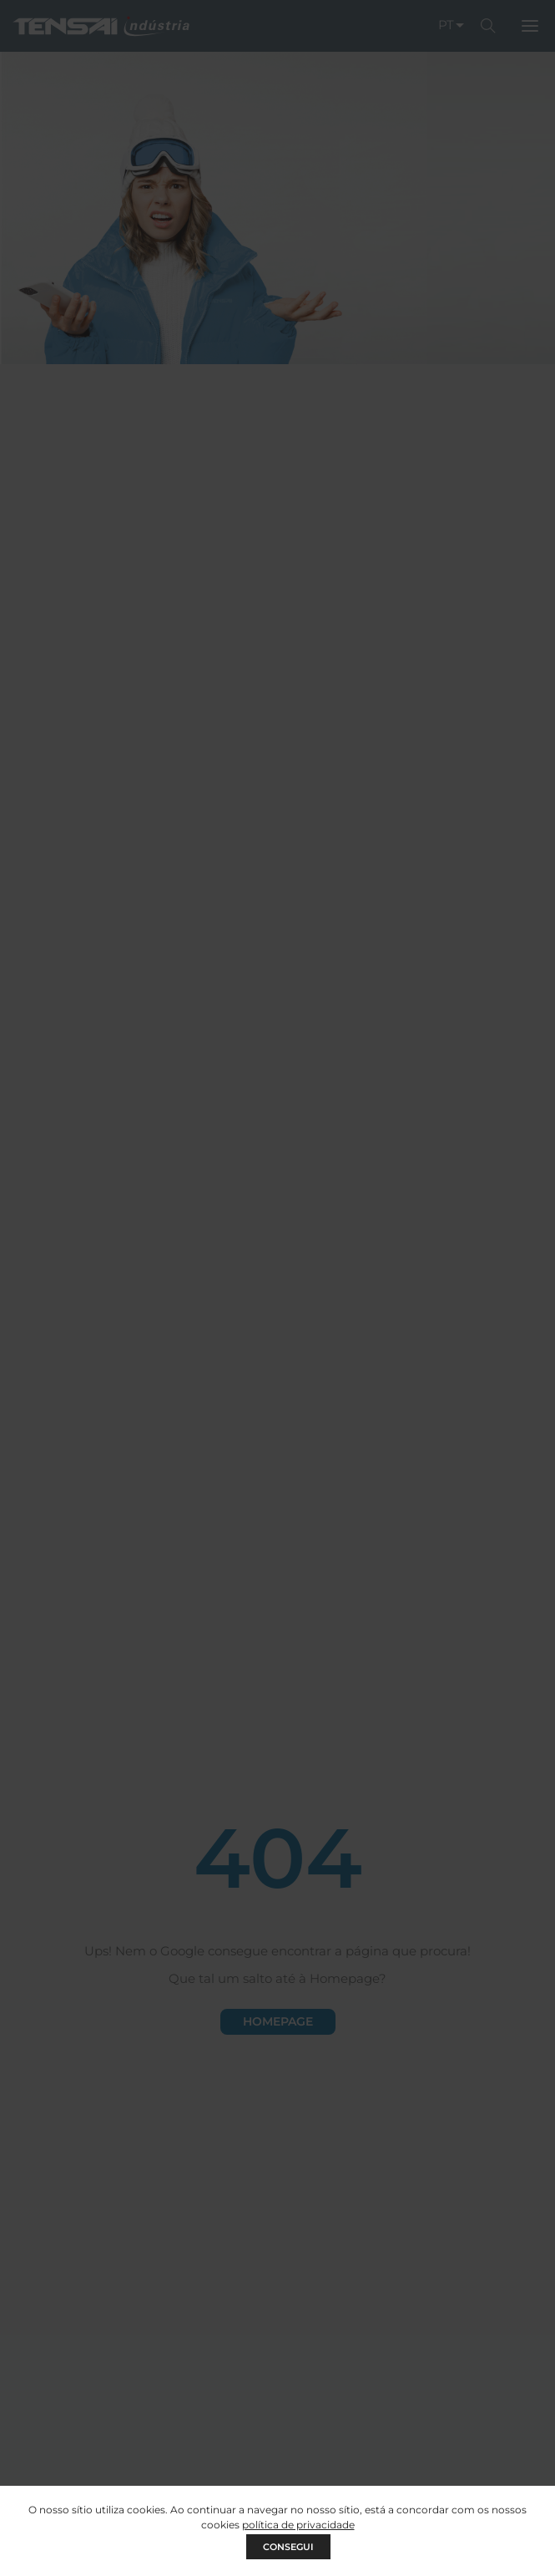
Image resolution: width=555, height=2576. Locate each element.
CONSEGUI (288, 2547)
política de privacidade (298, 2524)
